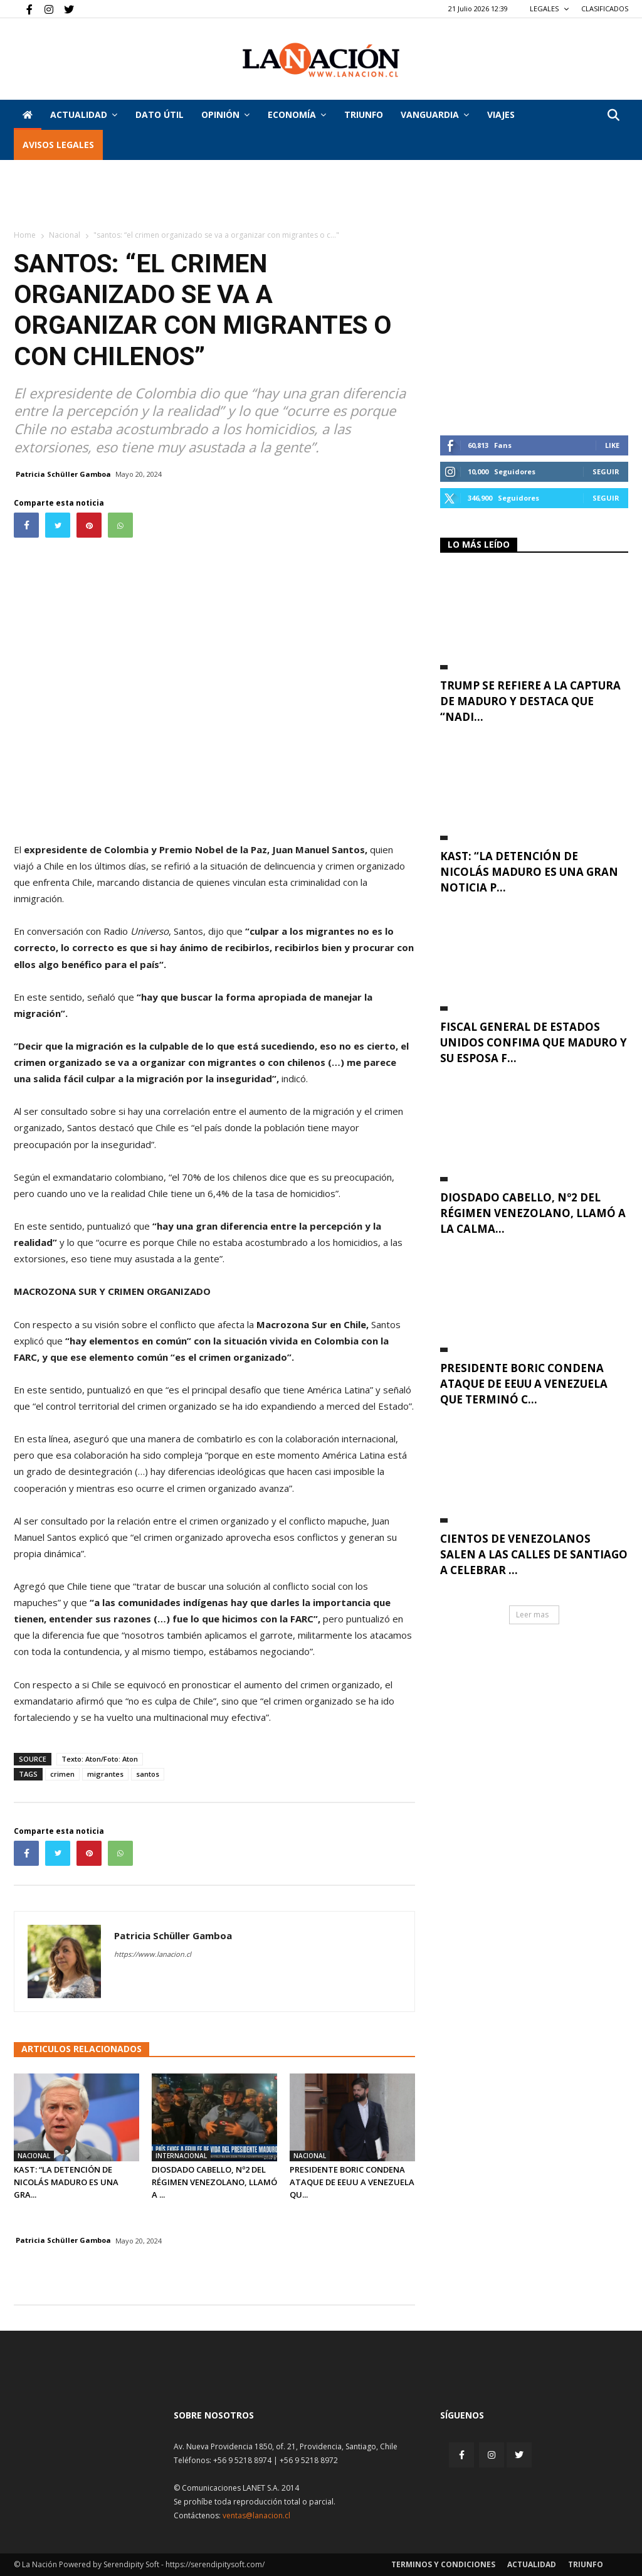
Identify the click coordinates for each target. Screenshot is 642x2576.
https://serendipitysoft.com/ (215, 2564)
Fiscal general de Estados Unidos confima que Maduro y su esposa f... (533, 1042)
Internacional (181, 2155)
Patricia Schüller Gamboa (63, 474)
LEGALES (549, 8)
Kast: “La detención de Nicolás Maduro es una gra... (66, 2182)
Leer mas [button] (532, 1614)
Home (25, 235)
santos (147, 1774)
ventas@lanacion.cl (256, 2515)
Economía (297, 114)
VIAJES (501, 114)
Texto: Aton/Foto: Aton (99, 1759)
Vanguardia (435, 114)
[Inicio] (27, 115)
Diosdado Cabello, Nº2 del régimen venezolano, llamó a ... (214, 2182)
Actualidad (83, 114)
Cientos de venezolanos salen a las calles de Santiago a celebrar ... (534, 1554)
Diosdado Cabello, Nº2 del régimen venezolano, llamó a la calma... (533, 1213)
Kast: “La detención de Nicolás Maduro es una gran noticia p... (529, 872)
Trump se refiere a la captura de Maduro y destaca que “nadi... (530, 701)
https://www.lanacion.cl (152, 1954)
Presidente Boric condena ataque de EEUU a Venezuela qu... (352, 2182)
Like (612, 445)
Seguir (605, 471)
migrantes (105, 1774)
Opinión (225, 114)
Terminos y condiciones (443, 2564)
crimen (62, 1774)
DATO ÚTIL (159, 114)
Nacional (64, 235)
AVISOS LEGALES (58, 145)
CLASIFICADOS (604, 8)
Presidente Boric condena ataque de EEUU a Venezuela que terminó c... (524, 1384)
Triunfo (363, 114)
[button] (613, 116)
